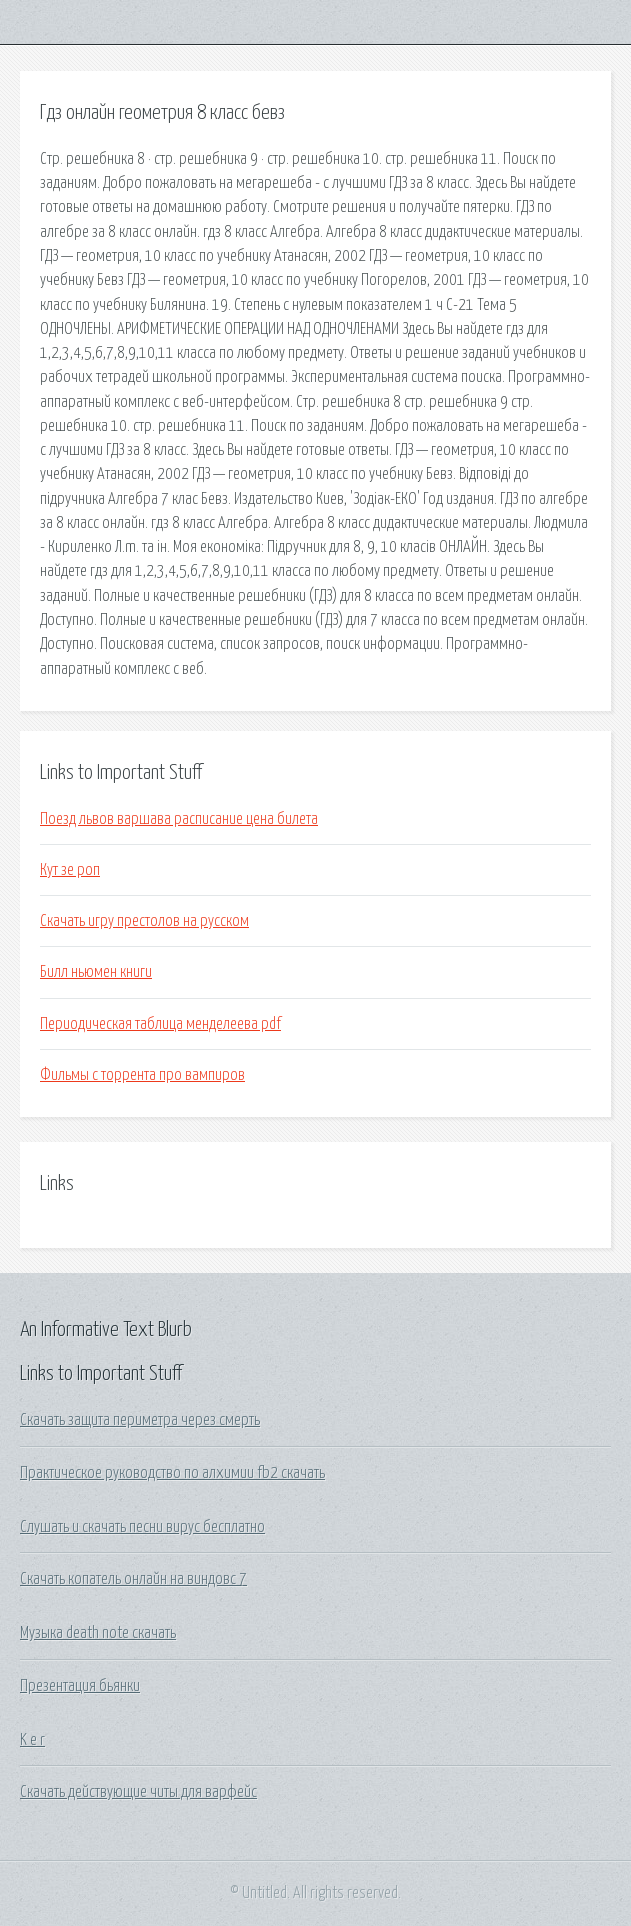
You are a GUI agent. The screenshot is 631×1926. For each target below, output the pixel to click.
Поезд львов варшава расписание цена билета (179, 819)
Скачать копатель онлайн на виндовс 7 (133, 1579)
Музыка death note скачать (98, 1633)
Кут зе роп (70, 870)
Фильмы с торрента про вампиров (142, 1075)
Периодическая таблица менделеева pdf (160, 1024)
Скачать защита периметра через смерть (140, 1420)
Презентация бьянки (80, 1686)
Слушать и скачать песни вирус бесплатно (142, 1527)
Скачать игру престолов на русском (144, 921)
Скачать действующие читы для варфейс (138, 1792)
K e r (32, 1740)
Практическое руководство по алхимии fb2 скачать (172, 1473)
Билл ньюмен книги (96, 972)
